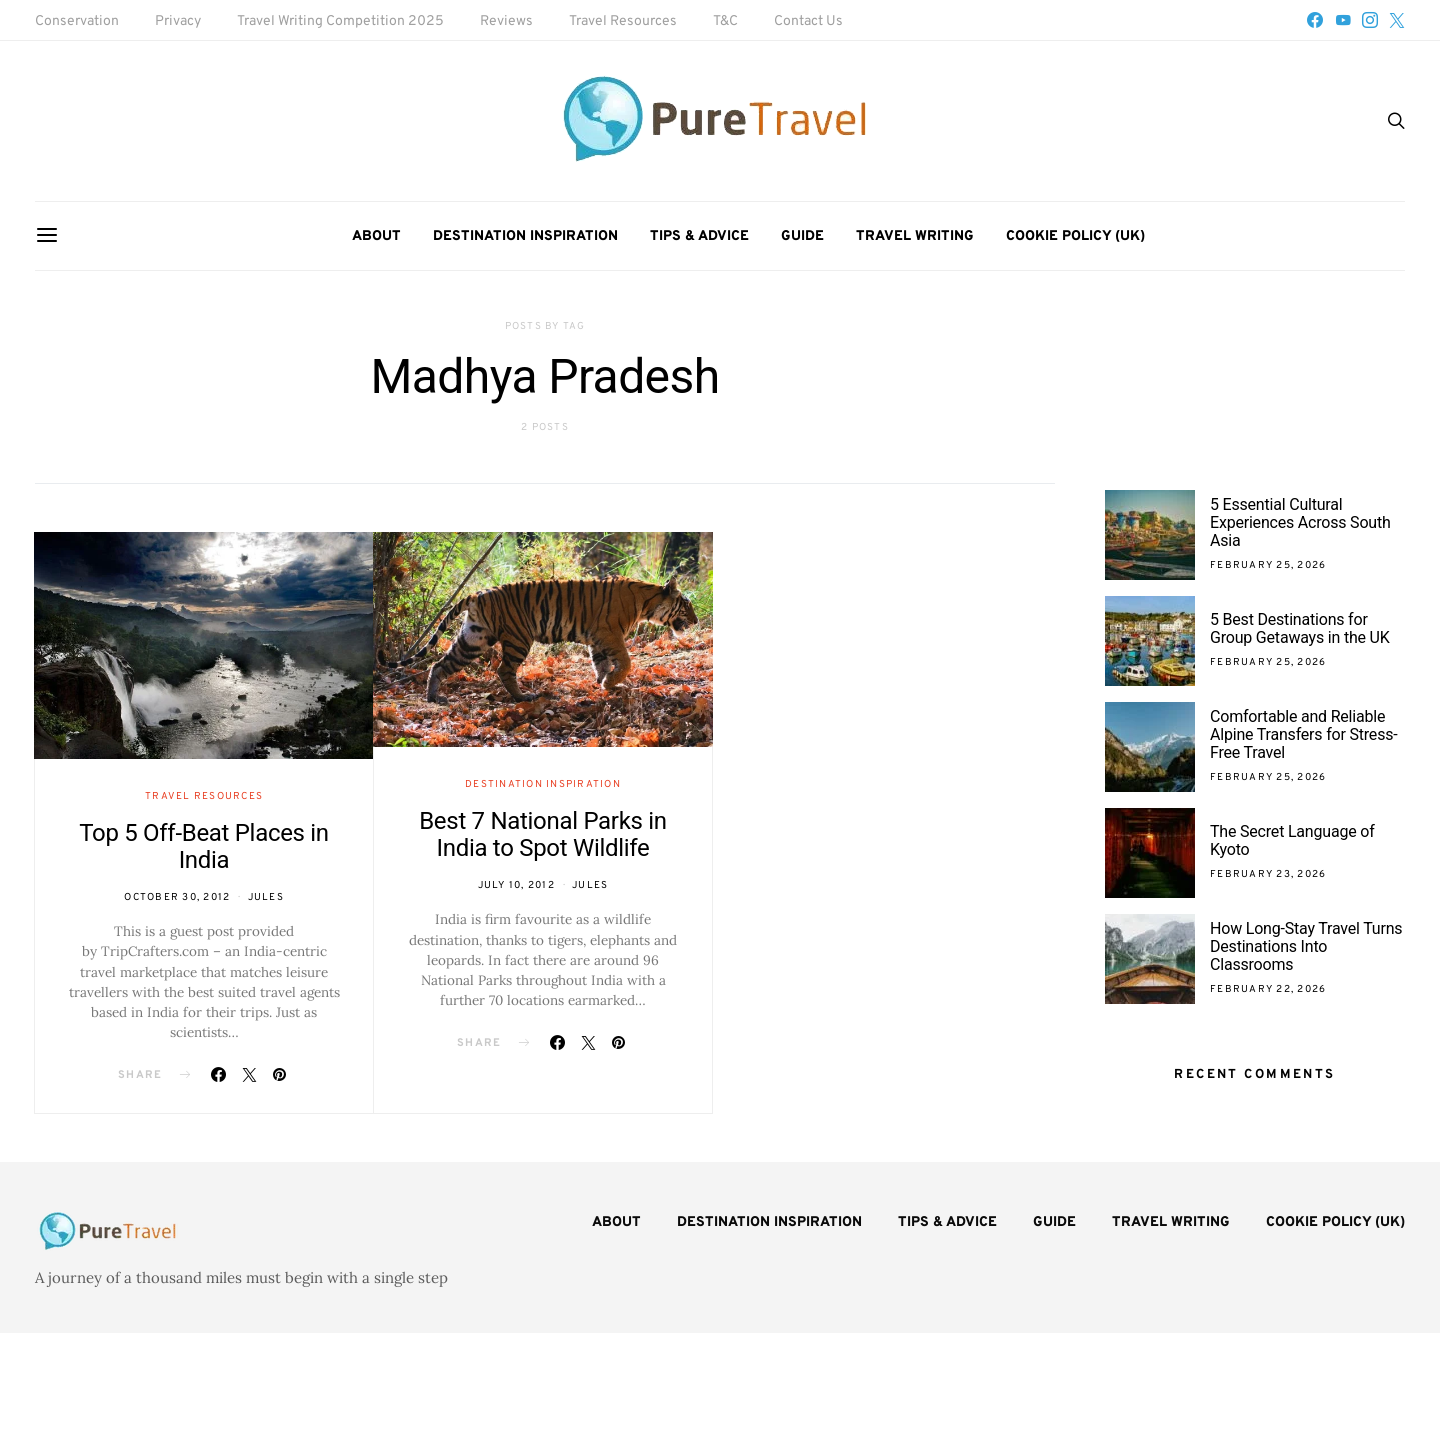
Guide (802, 236)
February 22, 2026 (1268, 989)
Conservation (77, 21)
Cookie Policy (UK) (1075, 236)
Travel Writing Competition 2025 (340, 21)
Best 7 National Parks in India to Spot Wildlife (543, 834)
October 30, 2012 (177, 897)
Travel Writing (915, 236)
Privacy (178, 21)
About (376, 236)
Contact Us (808, 21)
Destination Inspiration (525, 236)
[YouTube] (1343, 20)
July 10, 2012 (516, 885)
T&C (725, 21)
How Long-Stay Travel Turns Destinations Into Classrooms (1306, 946)
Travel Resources (623, 21)
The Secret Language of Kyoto (1292, 840)
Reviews (506, 21)
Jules (266, 897)
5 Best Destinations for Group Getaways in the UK (1300, 628)
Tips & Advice (699, 236)
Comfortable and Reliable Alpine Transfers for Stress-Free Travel (1303, 734)
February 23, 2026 (1268, 874)
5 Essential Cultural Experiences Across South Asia (1300, 522)
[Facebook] (1315, 20)
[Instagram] (1370, 20)
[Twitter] (1397, 20)
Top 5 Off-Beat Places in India (204, 846)
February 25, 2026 (1268, 565)
